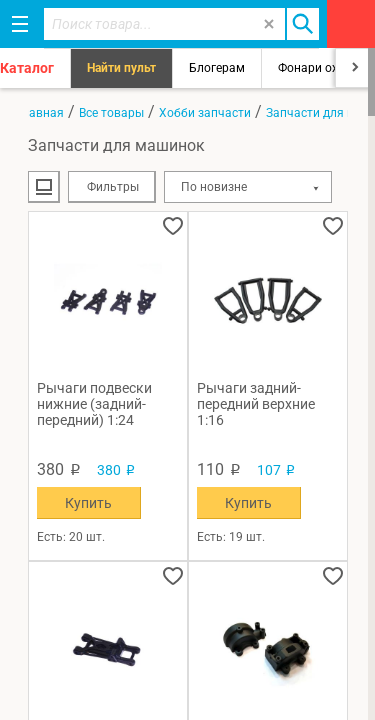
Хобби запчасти (205, 113)
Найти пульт (121, 68)
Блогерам (217, 68)
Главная (40, 113)
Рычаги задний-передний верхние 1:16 (256, 404)
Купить (88, 503)
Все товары (111, 113)
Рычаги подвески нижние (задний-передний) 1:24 (94, 404)
